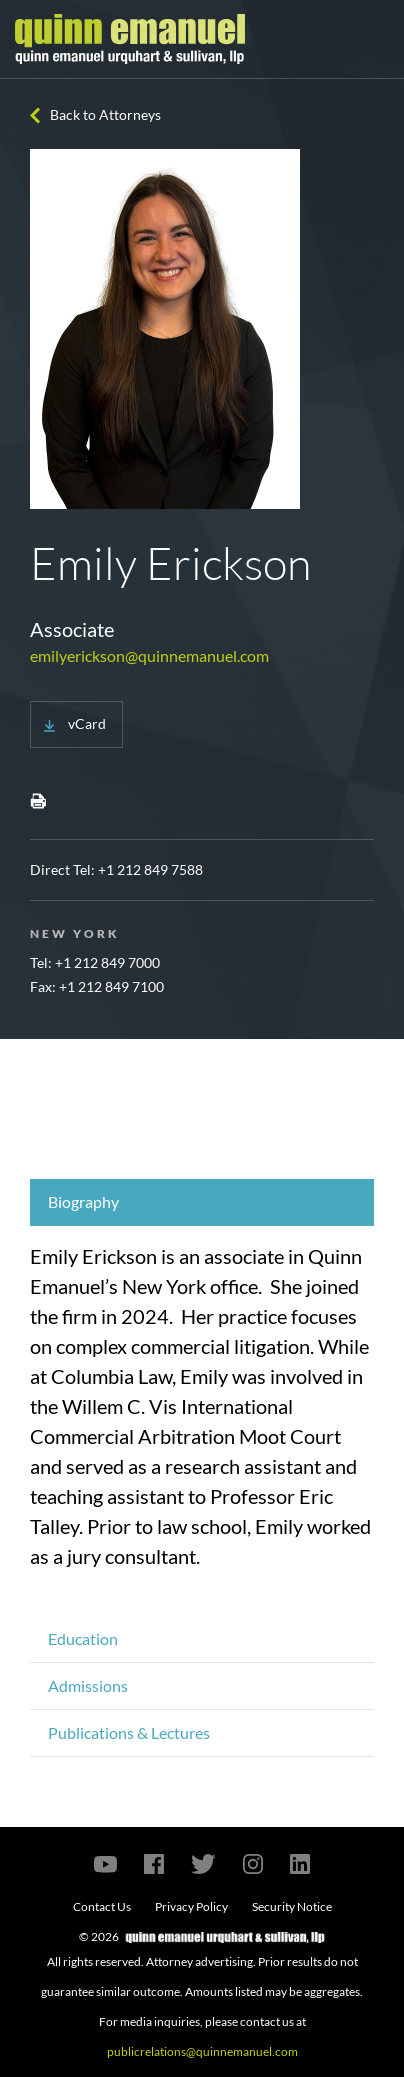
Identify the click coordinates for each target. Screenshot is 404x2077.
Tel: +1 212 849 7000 (95, 962)
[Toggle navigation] (371, 39)
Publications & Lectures (129, 1732)
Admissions (88, 1685)
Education (83, 1638)
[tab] (202, 1202)
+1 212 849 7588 (150, 869)
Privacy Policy (191, 1906)
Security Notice (292, 1906)
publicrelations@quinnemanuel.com (202, 2051)
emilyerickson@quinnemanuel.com (149, 655)
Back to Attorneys (105, 114)
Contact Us (102, 1906)
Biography (83, 1201)
